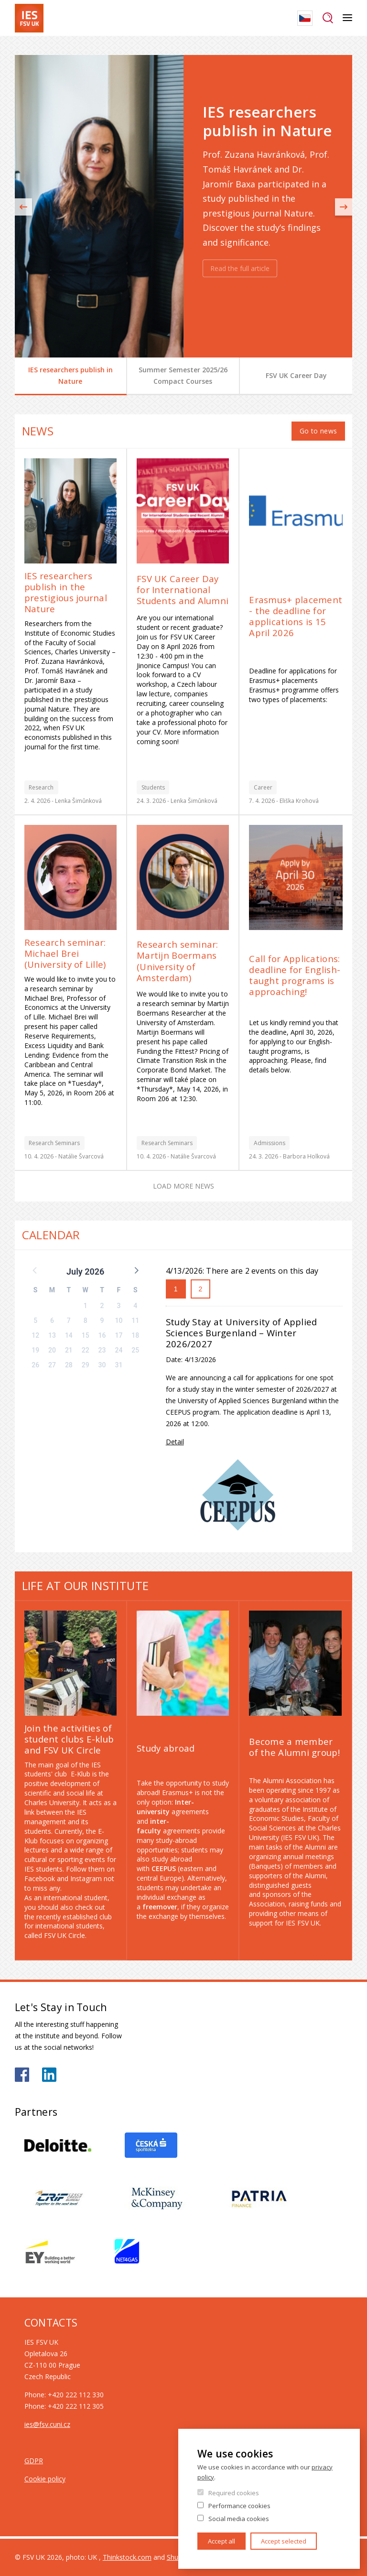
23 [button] (102, 1350)
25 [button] (135, 1350)
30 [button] (102, 1365)
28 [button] (69, 1365)
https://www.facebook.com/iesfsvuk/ (22, 2074)
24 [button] (118, 1350)
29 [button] (85, 1365)
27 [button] (52, 1365)
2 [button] (102, 1306)
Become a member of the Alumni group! (294, 1747)
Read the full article (240, 268)
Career (263, 787)
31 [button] (118, 1365)
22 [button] (85, 1350)
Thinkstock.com (127, 2557)
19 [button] (35, 1350)
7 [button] (69, 1320)
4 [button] (135, 1306)
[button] (136, 1270)
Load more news (183, 1186)
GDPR (33, 2460)
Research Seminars (54, 1143)
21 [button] (69, 1350)
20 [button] (52, 1350)
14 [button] (69, 1335)
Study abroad (165, 1748)
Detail (175, 1441)
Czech (305, 18)
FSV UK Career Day (296, 375)
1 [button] (85, 1306)
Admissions (269, 1143)
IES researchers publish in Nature (70, 375)
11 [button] (135, 1320)
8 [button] (85, 1320)
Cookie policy (44, 2478)
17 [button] (118, 1335)
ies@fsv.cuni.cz (47, 2424)
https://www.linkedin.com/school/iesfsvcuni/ (49, 2074)
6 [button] (52, 1320)
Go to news (318, 430)
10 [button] (118, 1320)
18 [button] (135, 1335)
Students (153, 787)
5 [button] (35, 1320)
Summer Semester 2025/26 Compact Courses (183, 375)
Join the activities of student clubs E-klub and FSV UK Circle (69, 1739)
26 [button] (35, 1365)
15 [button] (85, 1335)
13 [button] (52, 1335)
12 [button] (35, 1335)
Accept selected (283, 2541)
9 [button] (102, 1320)
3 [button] (118, 1306)
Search (327, 18)
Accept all (221, 2541)
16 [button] (102, 1335)
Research (41, 787)
